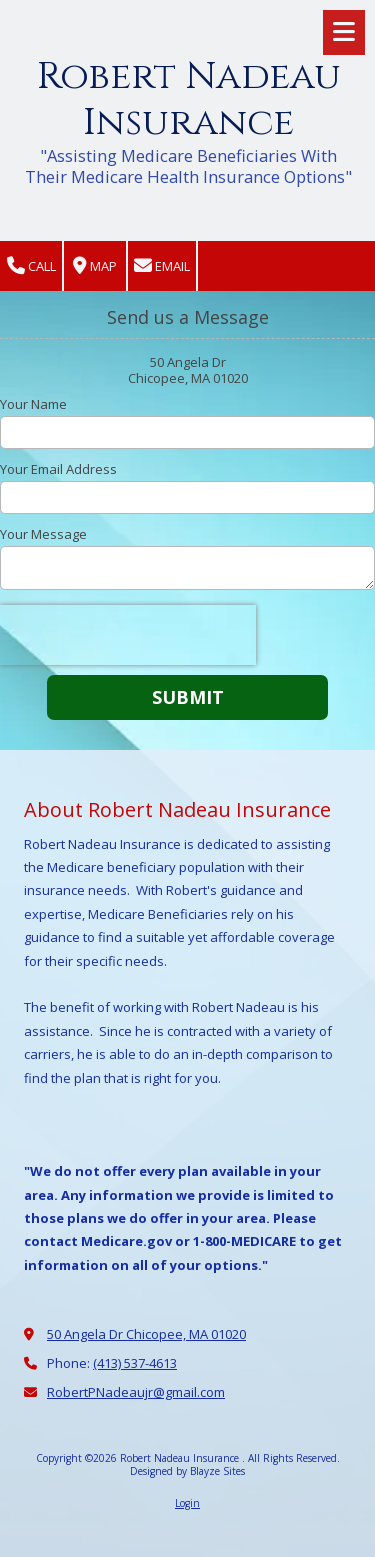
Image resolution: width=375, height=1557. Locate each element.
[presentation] (128, 635)
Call (31, 266)
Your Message (43, 534)
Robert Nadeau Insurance (189, 99)
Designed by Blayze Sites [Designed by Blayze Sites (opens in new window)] (187, 1471)
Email (162, 266)
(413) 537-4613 (135, 1363)
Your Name (33, 404)
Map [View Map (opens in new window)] (95, 266)
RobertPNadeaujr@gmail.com (136, 1392)
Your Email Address (58, 469)
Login (187, 1503)
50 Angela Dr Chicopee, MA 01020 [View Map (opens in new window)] (146, 1334)
